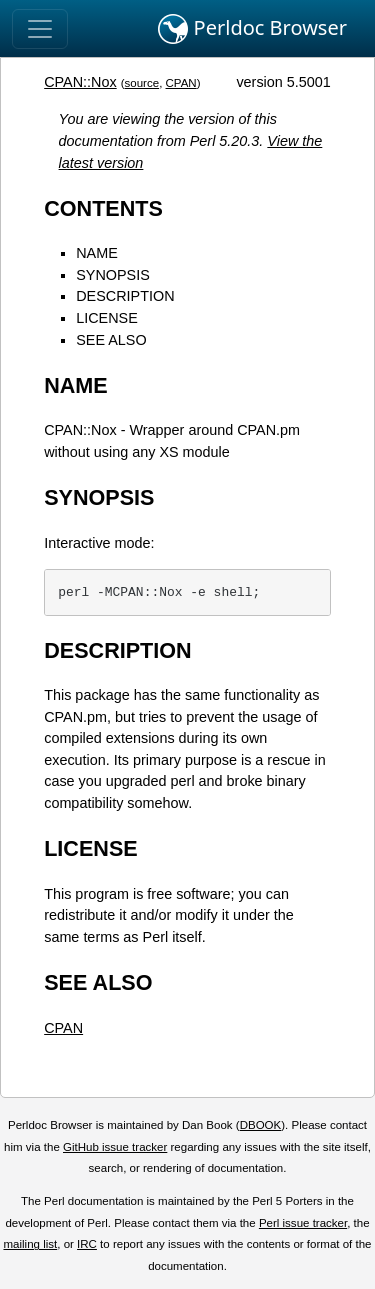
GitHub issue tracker (115, 1147)
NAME (97, 253)
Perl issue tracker (303, 1223)
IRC (87, 1244)
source (142, 83)
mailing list (30, 1244)
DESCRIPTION (125, 296)
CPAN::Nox (80, 82)
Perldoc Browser (252, 29)
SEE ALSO (111, 340)
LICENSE (107, 318)
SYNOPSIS (113, 275)
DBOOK (261, 1125)
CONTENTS (103, 208)
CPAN (181, 83)
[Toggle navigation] (40, 29)
